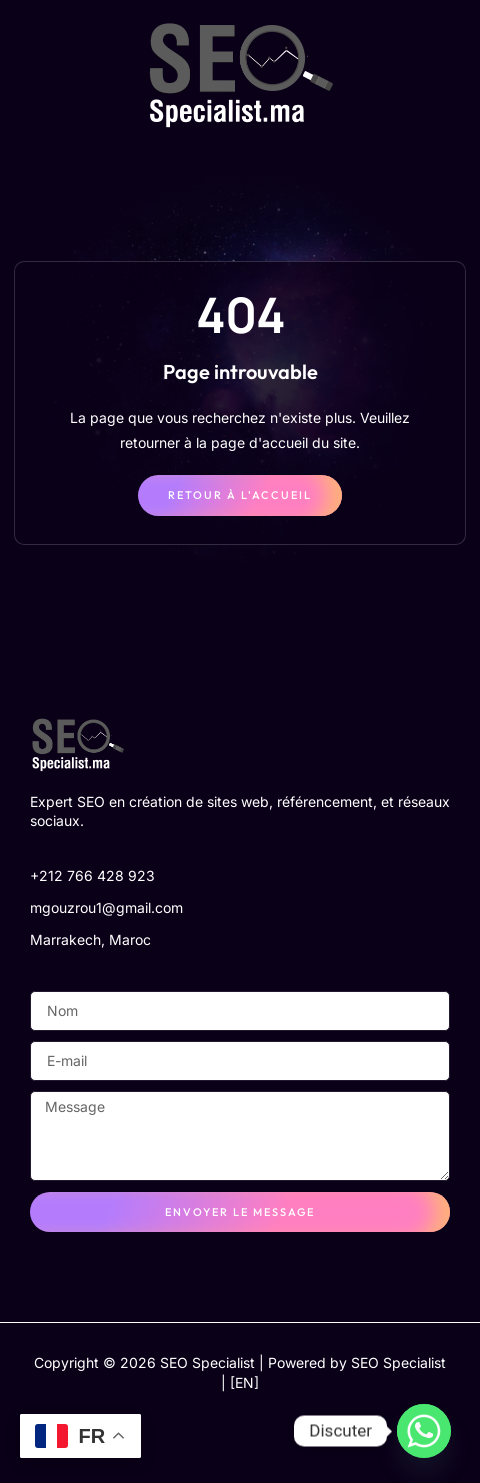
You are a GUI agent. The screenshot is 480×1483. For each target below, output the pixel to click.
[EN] (244, 1382)
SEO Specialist (398, 1362)
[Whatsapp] (424, 1431)
